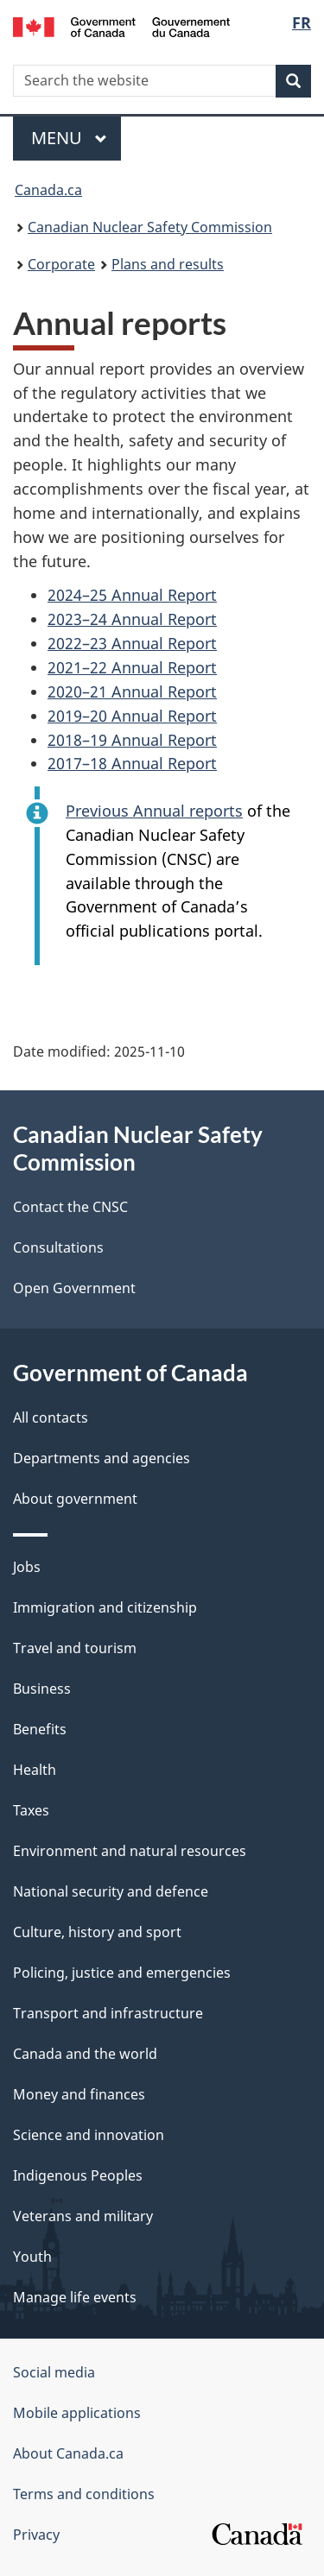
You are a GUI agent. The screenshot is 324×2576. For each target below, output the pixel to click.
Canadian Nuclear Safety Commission (150, 227)
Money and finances (79, 2094)
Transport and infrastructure (108, 2013)
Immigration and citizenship (105, 1607)
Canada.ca (48, 189)
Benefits (40, 1729)
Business (42, 1688)
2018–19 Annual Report (132, 739)
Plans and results (167, 264)
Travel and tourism (75, 1647)
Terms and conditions (84, 2493)
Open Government (74, 1288)
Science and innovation (88, 2134)
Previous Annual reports (154, 810)
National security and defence (110, 1891)
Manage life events (75, 2297)
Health (34, 1769)
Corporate (61, 264)
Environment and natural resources (129, 1850)
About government (75, 1498)
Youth (32, 2256)
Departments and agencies (101, 1458)
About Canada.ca (68, 2453)
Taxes (31, 1810)
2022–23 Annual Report (132, 643)
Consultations (58, 1247)
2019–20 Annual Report (132, 715)
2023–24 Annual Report (132, 619)
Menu (69, 137)
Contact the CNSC (70, 1206)
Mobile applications (77, 2412)
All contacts (50, 1417)
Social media (54, 2372)
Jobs (27, 1566)
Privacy (36, 2534)
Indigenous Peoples (78, 2175)
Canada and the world (85, 2053)
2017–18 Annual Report (132, 763)
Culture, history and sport (97, 1932)
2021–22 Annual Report (132, 667)
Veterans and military (83, 2216)
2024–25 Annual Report (132, 594)
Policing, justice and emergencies (122, 1972)
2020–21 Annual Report (132, 691)
